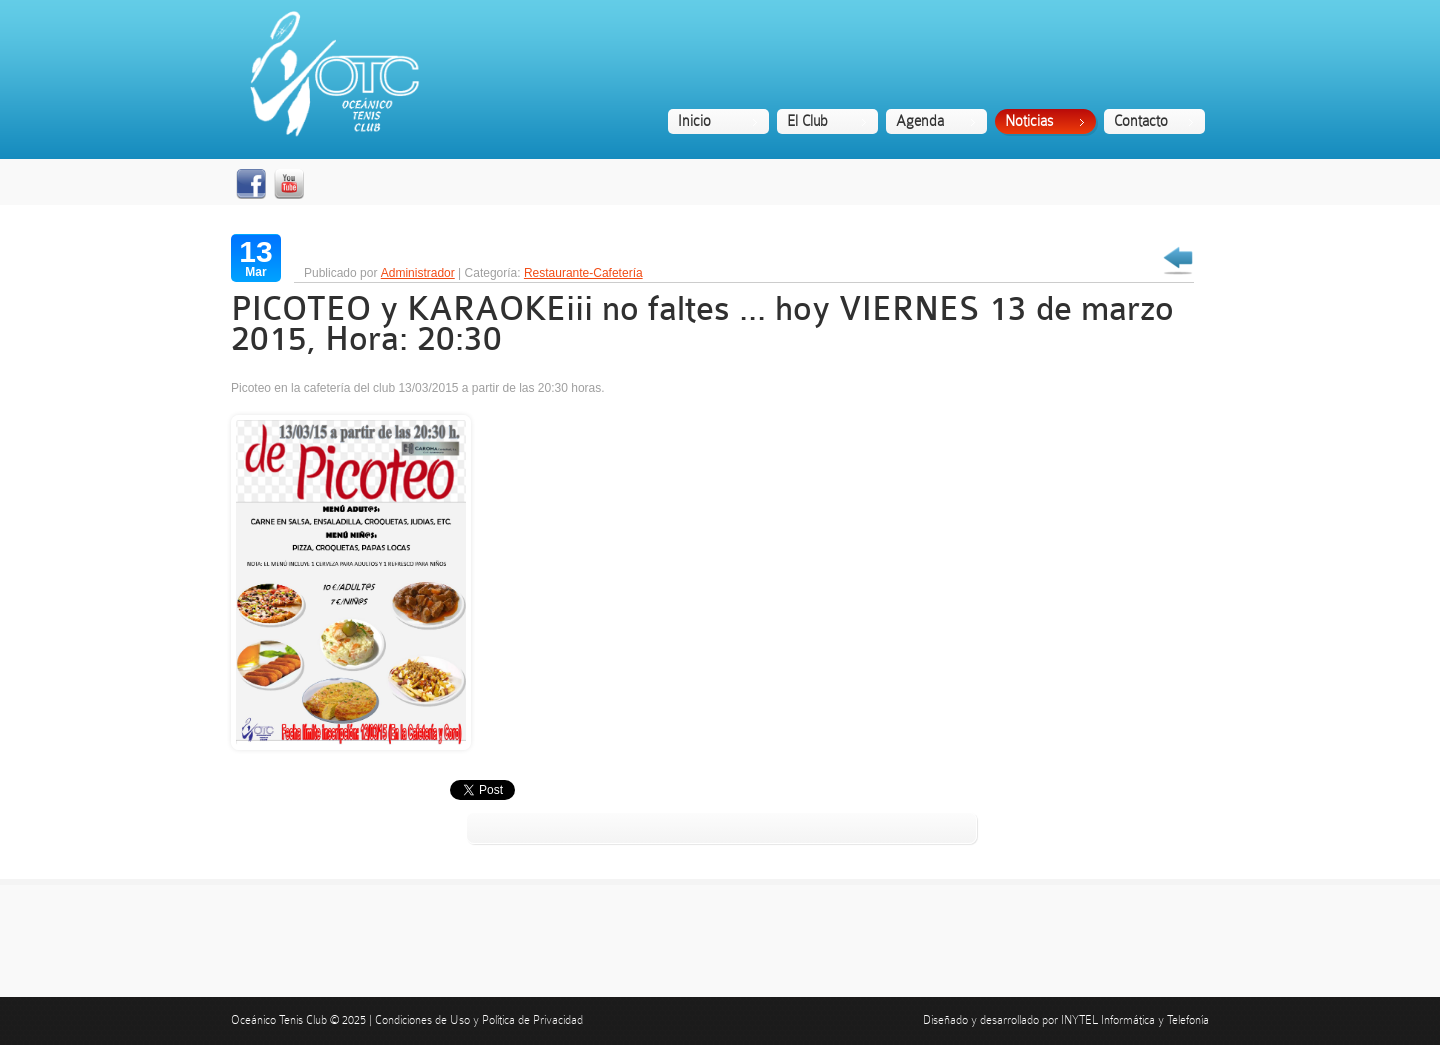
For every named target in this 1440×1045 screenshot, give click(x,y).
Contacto (1141, 121)
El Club (807, 121)
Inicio (694, 121)
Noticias (1029, 121)
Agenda (920, 121)
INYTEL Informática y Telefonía (1135, 1020)
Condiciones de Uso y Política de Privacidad (479, 1020)
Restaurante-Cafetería (583, 273)
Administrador (418, 273)
